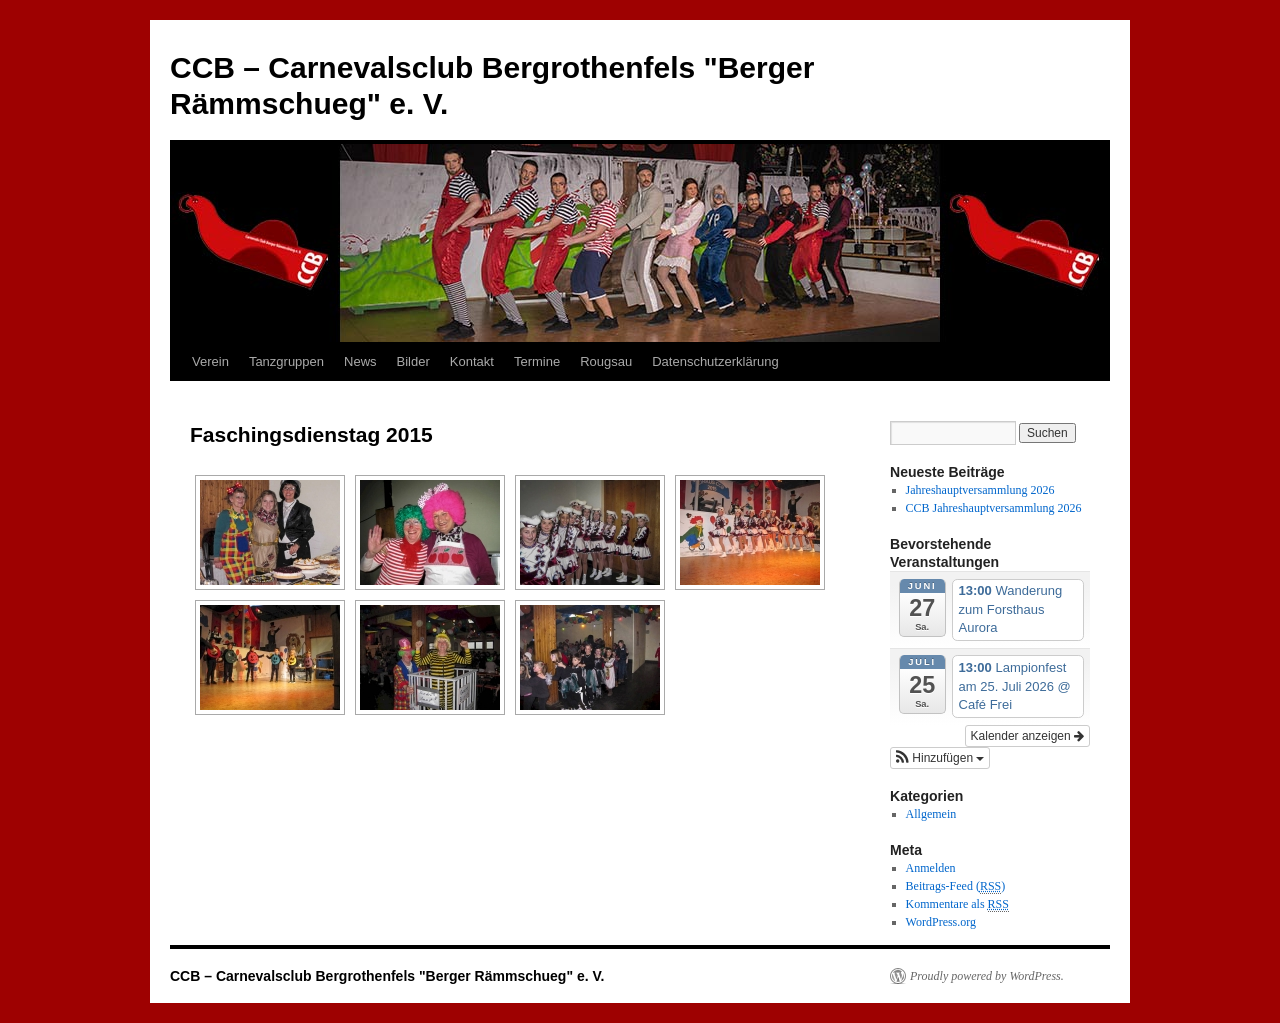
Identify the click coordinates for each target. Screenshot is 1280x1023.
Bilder (413, 361)
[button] (940, 758)
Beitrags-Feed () (956, 886)
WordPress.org (941, 922)
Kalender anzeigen (1027, 736)
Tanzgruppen (286, 361)
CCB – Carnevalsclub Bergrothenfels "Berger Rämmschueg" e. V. (387, 976)
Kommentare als (957, 904)
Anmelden (931, 868)
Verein (210, 361)
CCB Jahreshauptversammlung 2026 (994, 508)
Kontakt (472, 361)
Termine (537, 361)
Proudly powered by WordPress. (987, 976)
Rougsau (606, 361)
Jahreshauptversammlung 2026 (980, 490)
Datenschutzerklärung (715, 361)
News (360, 361)
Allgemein (931, 814)
